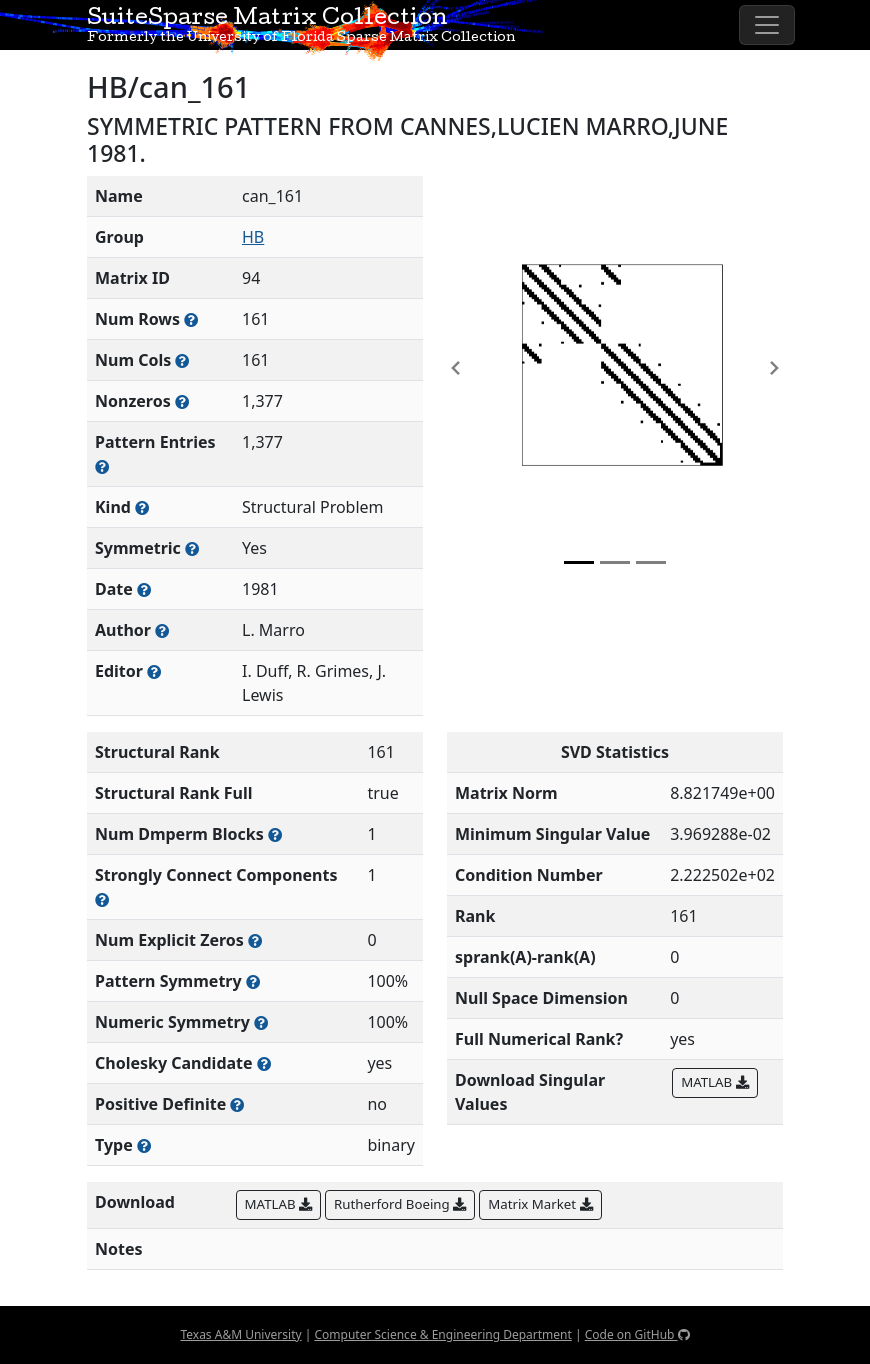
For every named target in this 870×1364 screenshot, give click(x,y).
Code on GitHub (637, 1334)
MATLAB (714, 1082)
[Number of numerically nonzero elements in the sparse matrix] (182, 401)
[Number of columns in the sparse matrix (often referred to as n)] (182, 360)
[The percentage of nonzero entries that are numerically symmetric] (261, 1022)
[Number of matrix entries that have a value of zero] (255, 940)
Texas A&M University (240, 1334)
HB (253, 237)
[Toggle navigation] (767, 25)
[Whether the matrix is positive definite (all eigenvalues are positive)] (237, 1104)
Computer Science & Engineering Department (442, 1334)
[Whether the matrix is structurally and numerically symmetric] (192, 548)
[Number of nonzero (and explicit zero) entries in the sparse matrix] (102, 466)
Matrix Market (540, 1204)
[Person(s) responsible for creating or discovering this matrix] (162, 630)
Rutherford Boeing (400, 1204)
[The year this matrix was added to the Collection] (144, 589)
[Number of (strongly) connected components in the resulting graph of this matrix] (102, 899)
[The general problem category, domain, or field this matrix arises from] (142, 507)
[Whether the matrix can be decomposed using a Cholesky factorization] (264, 1063)
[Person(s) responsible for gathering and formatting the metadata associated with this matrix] (154, 671)
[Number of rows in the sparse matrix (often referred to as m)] (191, 319)
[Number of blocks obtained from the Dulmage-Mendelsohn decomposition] (275, 834)
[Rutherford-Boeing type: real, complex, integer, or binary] (144, 1145)
